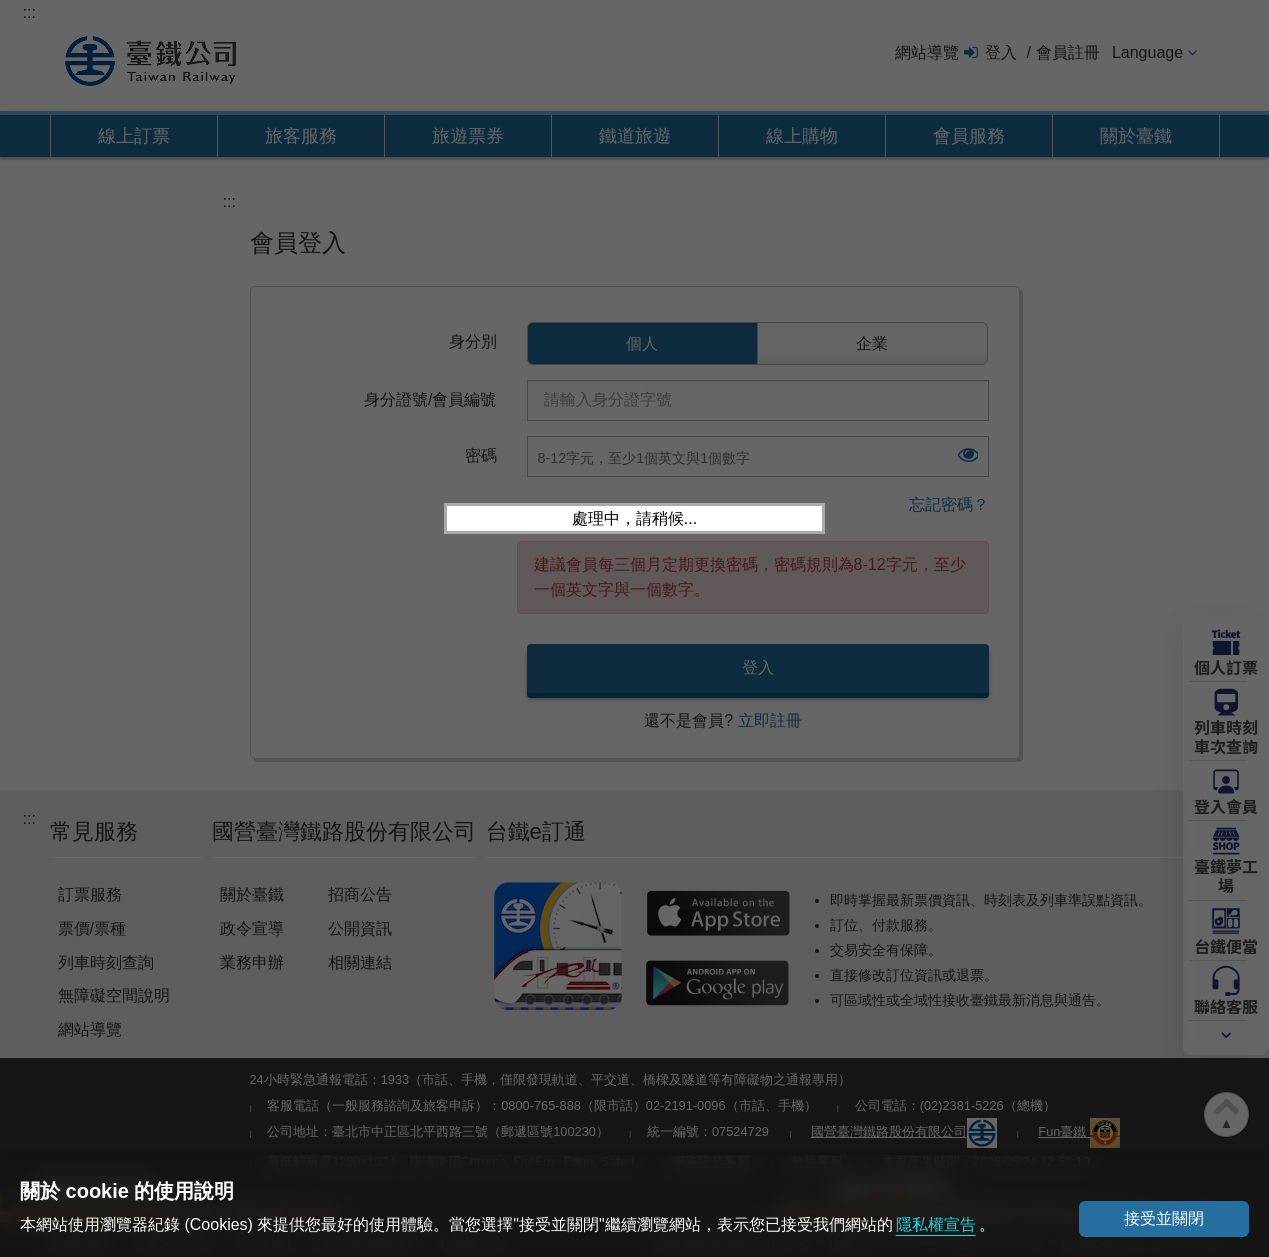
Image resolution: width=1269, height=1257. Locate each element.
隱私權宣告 (936, 1224)
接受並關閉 (1164, 1218)
